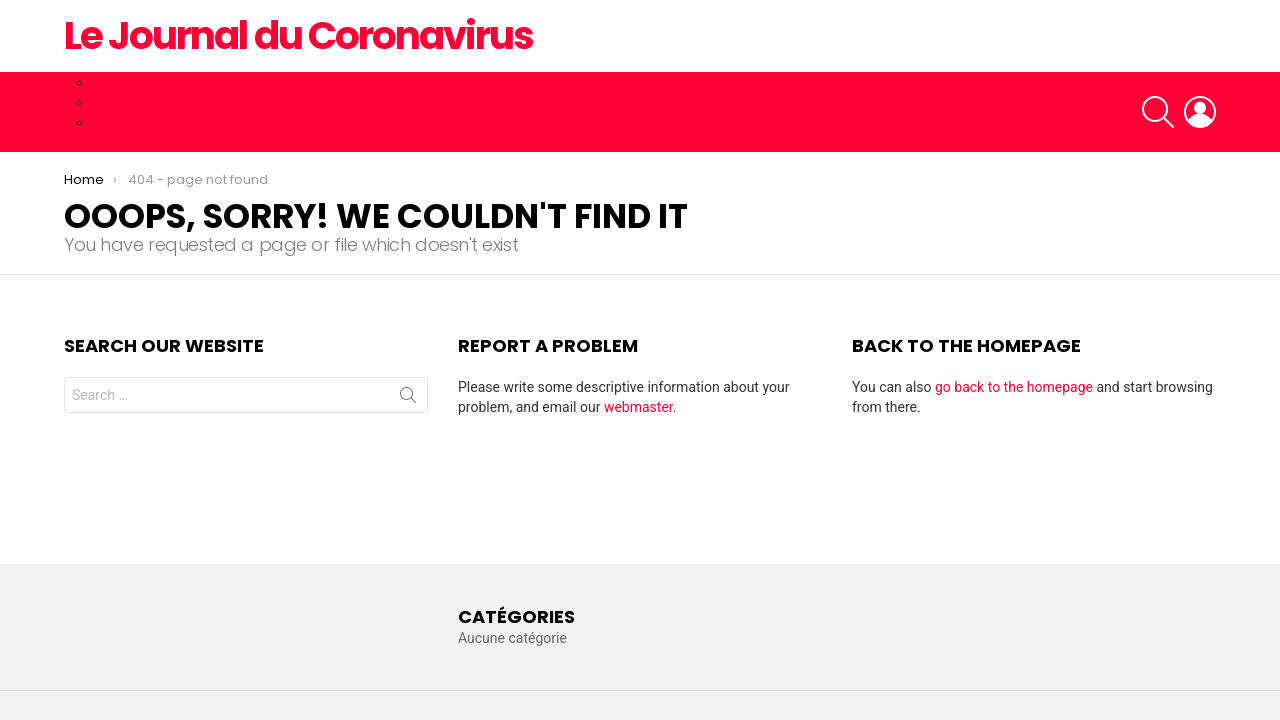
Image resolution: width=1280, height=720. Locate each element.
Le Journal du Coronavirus (298, 35)
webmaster (638, 407)
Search (408, 399)
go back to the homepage (1014, 387)
